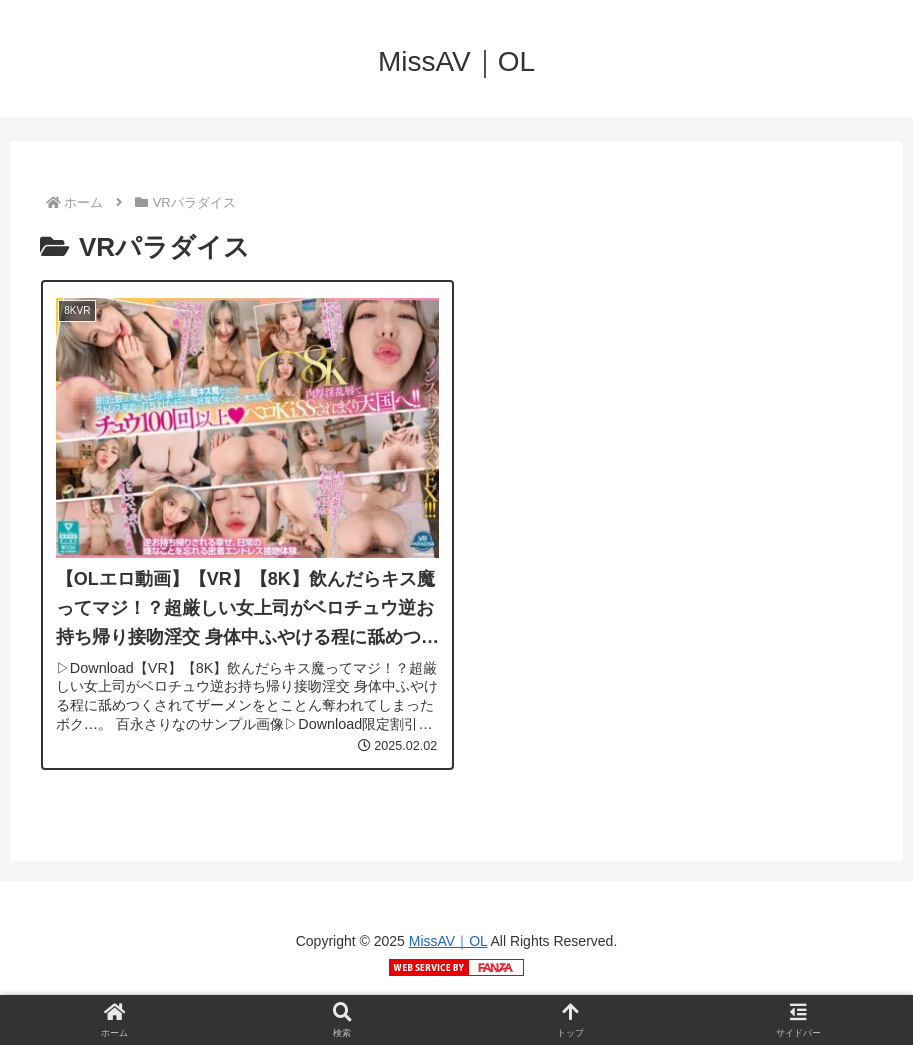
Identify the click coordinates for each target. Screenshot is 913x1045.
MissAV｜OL (448, 941)
